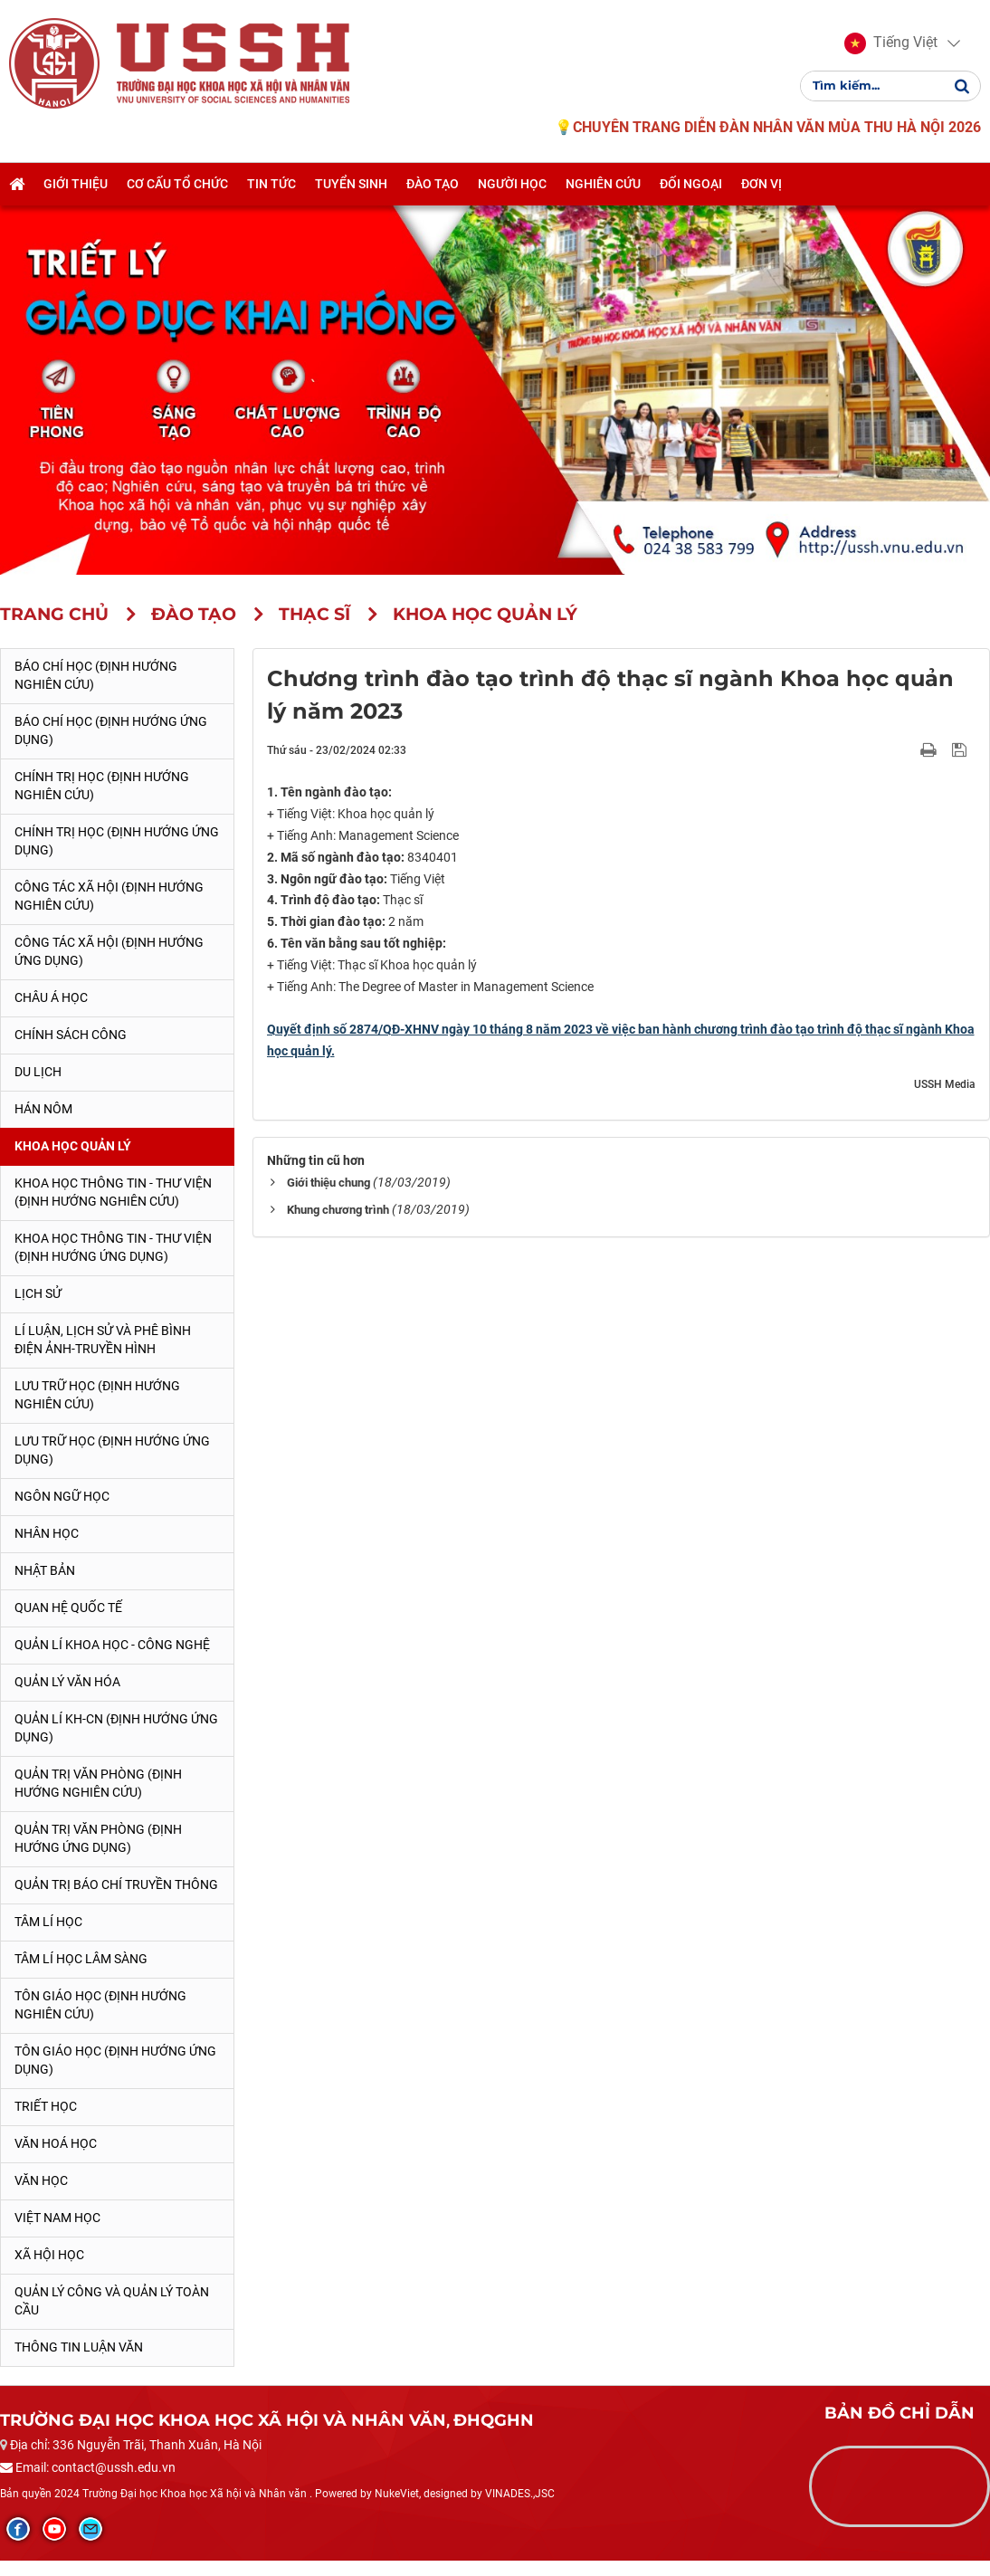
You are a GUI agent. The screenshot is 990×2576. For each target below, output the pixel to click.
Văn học (41, 2180)
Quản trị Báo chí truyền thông (116, 1884)
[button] (891, 43)
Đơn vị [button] (761, 184)
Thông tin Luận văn (78, 2347)
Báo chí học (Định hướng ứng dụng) (110, 730)
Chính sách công (70, 1034)
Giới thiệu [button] (75, 184)
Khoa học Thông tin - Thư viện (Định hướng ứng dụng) (113, 1247)
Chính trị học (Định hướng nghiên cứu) (101, 785)
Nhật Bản (44, 1570)
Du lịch (38, 1071)
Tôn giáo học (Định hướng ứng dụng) (115, 2060)
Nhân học (46, 1533)
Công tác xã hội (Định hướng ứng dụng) (109, 951)
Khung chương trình (338, 1209)
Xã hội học (49, 2254)
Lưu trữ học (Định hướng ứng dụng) (112, 1450)
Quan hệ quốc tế (68, 1607)
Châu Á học (51, 997)
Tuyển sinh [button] (351, 184)
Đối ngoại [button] (691, 184)
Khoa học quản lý (72, 1146)
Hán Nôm (43, 1109)
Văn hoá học (55, 2143)
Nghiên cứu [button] (603, 184)
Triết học (45, 2106)
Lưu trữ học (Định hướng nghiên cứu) (97, 1395)
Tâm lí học (48, 1921)
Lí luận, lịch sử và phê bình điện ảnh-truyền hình (102, 1339)
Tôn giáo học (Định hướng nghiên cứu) (100, 2005)
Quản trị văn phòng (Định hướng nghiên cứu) (98, 1783)
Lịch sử (38, 1293)
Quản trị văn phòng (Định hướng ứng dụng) (98, 1838)
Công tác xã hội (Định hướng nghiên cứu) (109, 896)
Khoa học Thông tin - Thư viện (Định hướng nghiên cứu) (113, 1192)
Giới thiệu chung (328, 1182)
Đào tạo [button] (432, 184)
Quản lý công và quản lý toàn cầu (111, 2301)
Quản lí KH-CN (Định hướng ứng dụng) (116, 1728)
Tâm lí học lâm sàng (81, 1958)
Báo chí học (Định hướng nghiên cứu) (95, 675)
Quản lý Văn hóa (67, 1681)
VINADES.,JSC (520, 2493)
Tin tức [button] (271, 184)
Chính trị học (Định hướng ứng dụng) (116, 841)
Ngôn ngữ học (61, 1496)
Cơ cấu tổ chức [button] (177, 184)
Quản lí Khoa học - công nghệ (112, 1644)
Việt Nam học (57, 2217)
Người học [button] (512, 184)
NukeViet (397, 2493)
